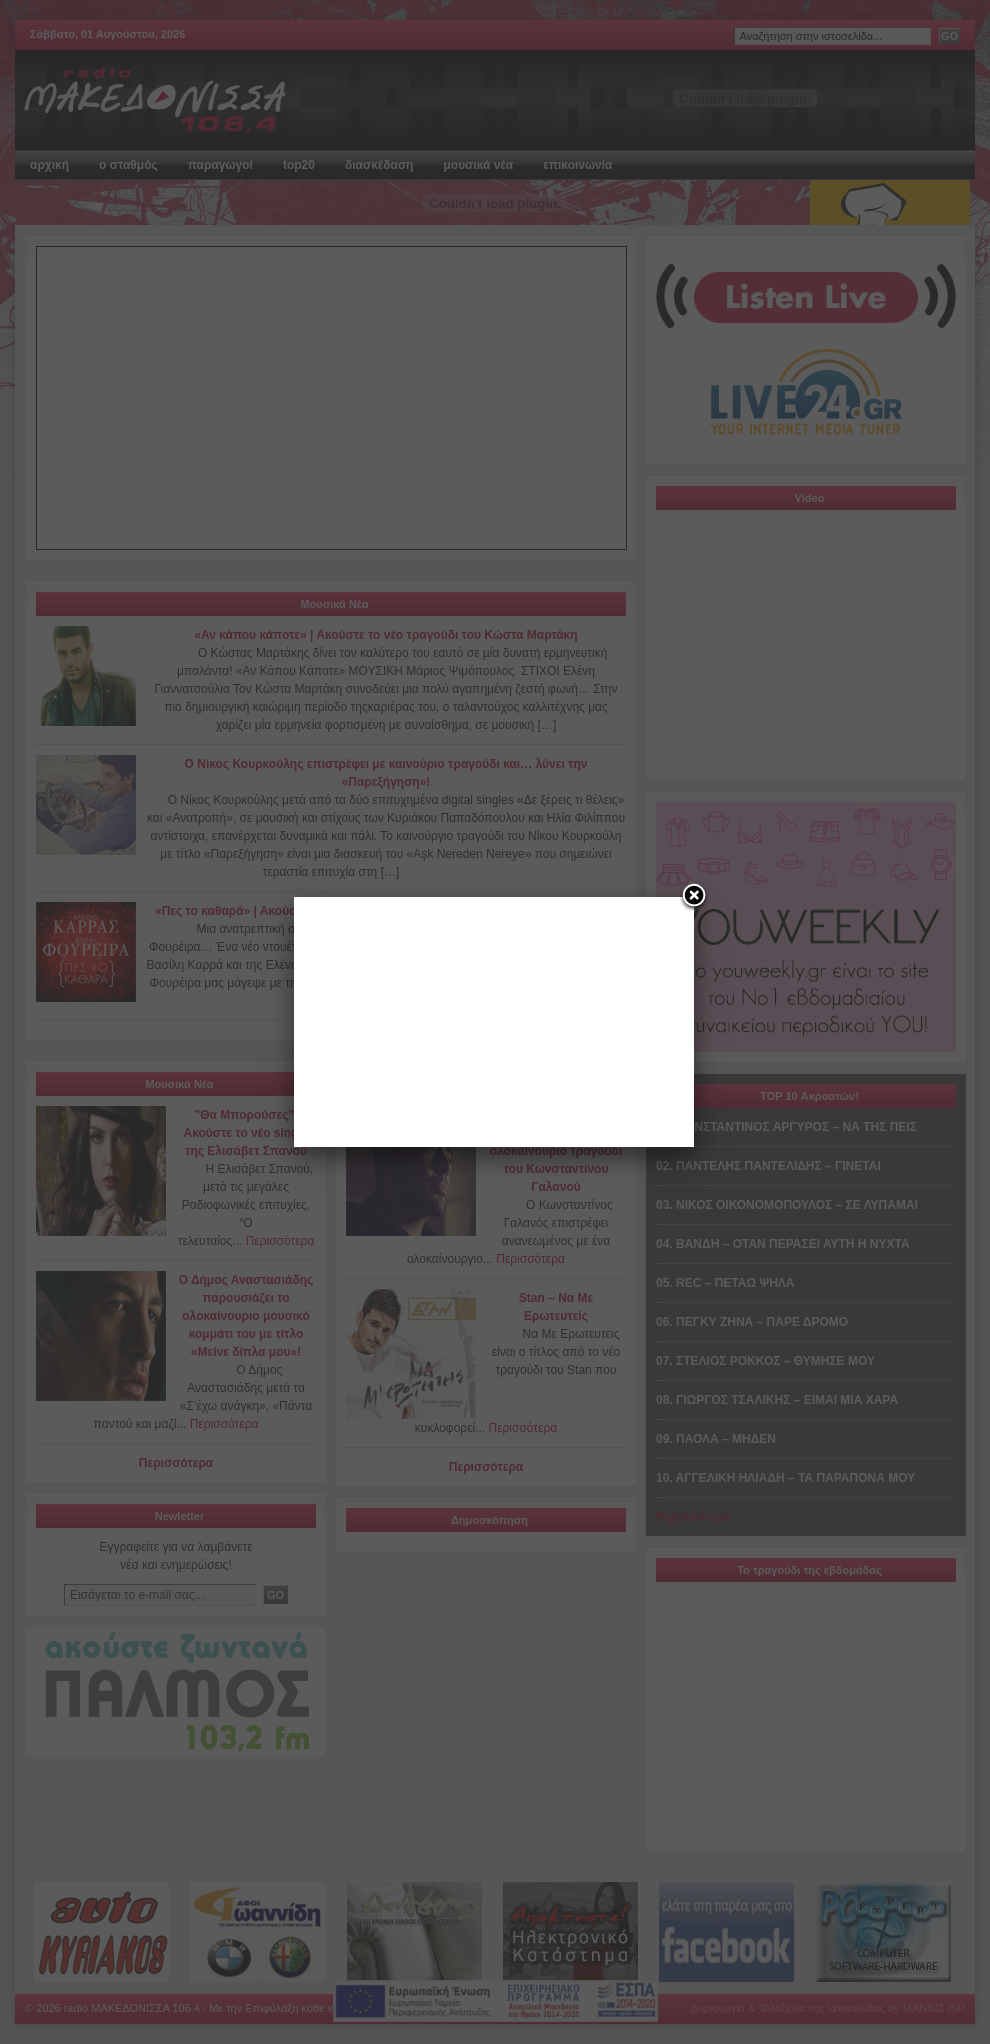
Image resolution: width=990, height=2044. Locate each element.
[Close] (694, 897)
